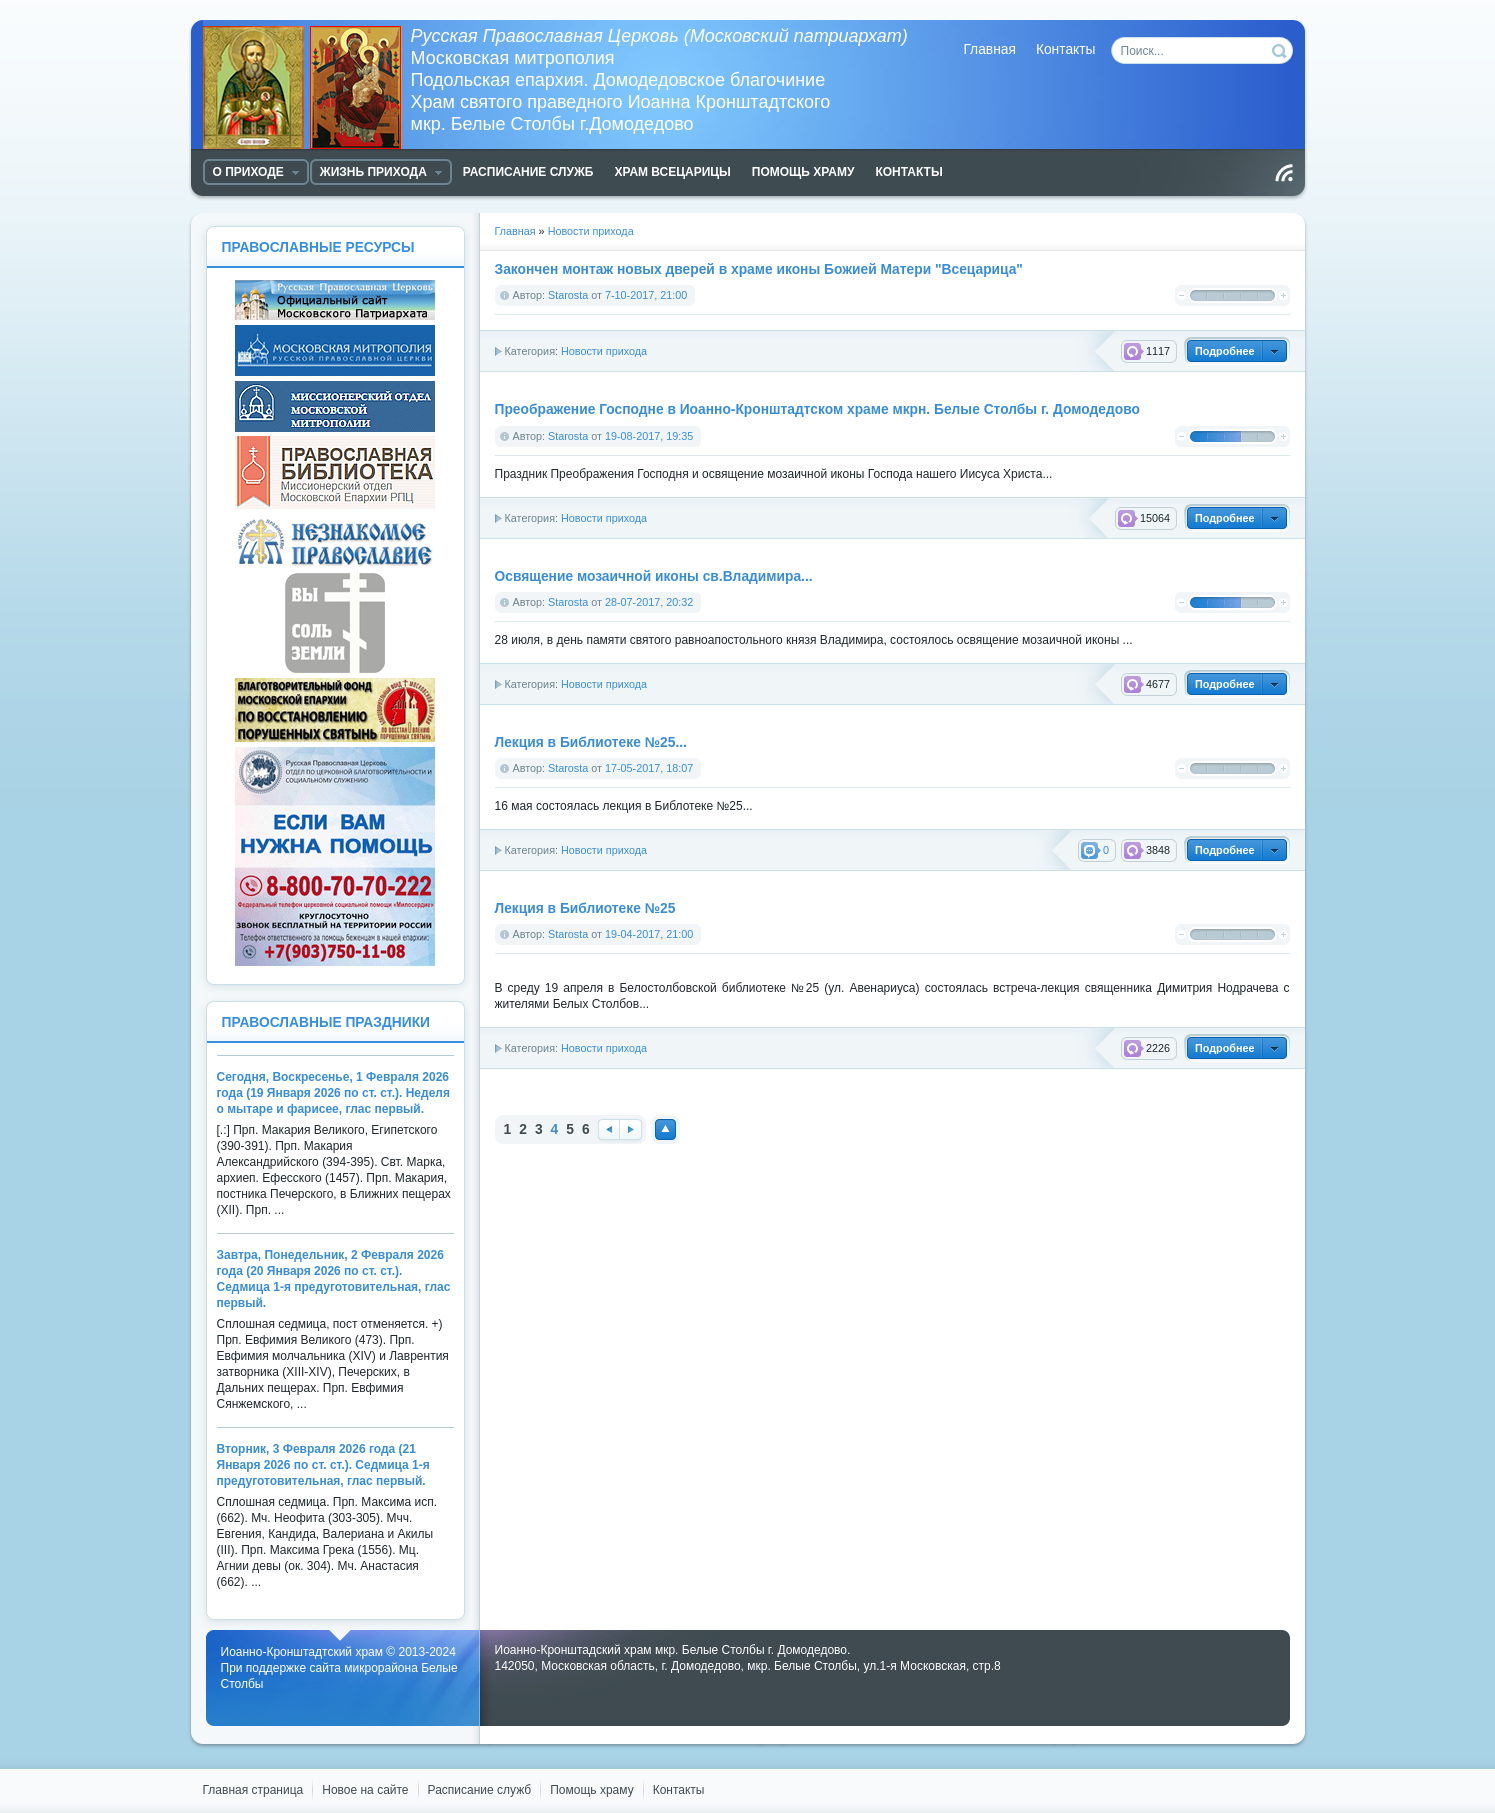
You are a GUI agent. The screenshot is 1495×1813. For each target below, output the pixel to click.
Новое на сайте (365, 1790)
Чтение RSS (1284, 173)
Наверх (665, 1129)
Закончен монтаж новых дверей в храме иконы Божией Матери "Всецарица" (759, 269)
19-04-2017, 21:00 (649, 934)
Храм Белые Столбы (307, 87)
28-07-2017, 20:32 (649, 602)
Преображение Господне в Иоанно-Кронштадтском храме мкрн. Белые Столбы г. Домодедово (817, 409)
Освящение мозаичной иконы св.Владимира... (654, 576)
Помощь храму (591, 1790)
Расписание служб (480, 1790)
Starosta (568, 295)
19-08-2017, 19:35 (649, 436)
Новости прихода (604, 351)
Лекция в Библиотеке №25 (585, 908)
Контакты (1066, 49)
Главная (989, 49)
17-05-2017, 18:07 (649, 768)
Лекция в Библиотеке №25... (591, 742)
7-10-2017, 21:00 (646, 295)
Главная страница (253, 1790)
